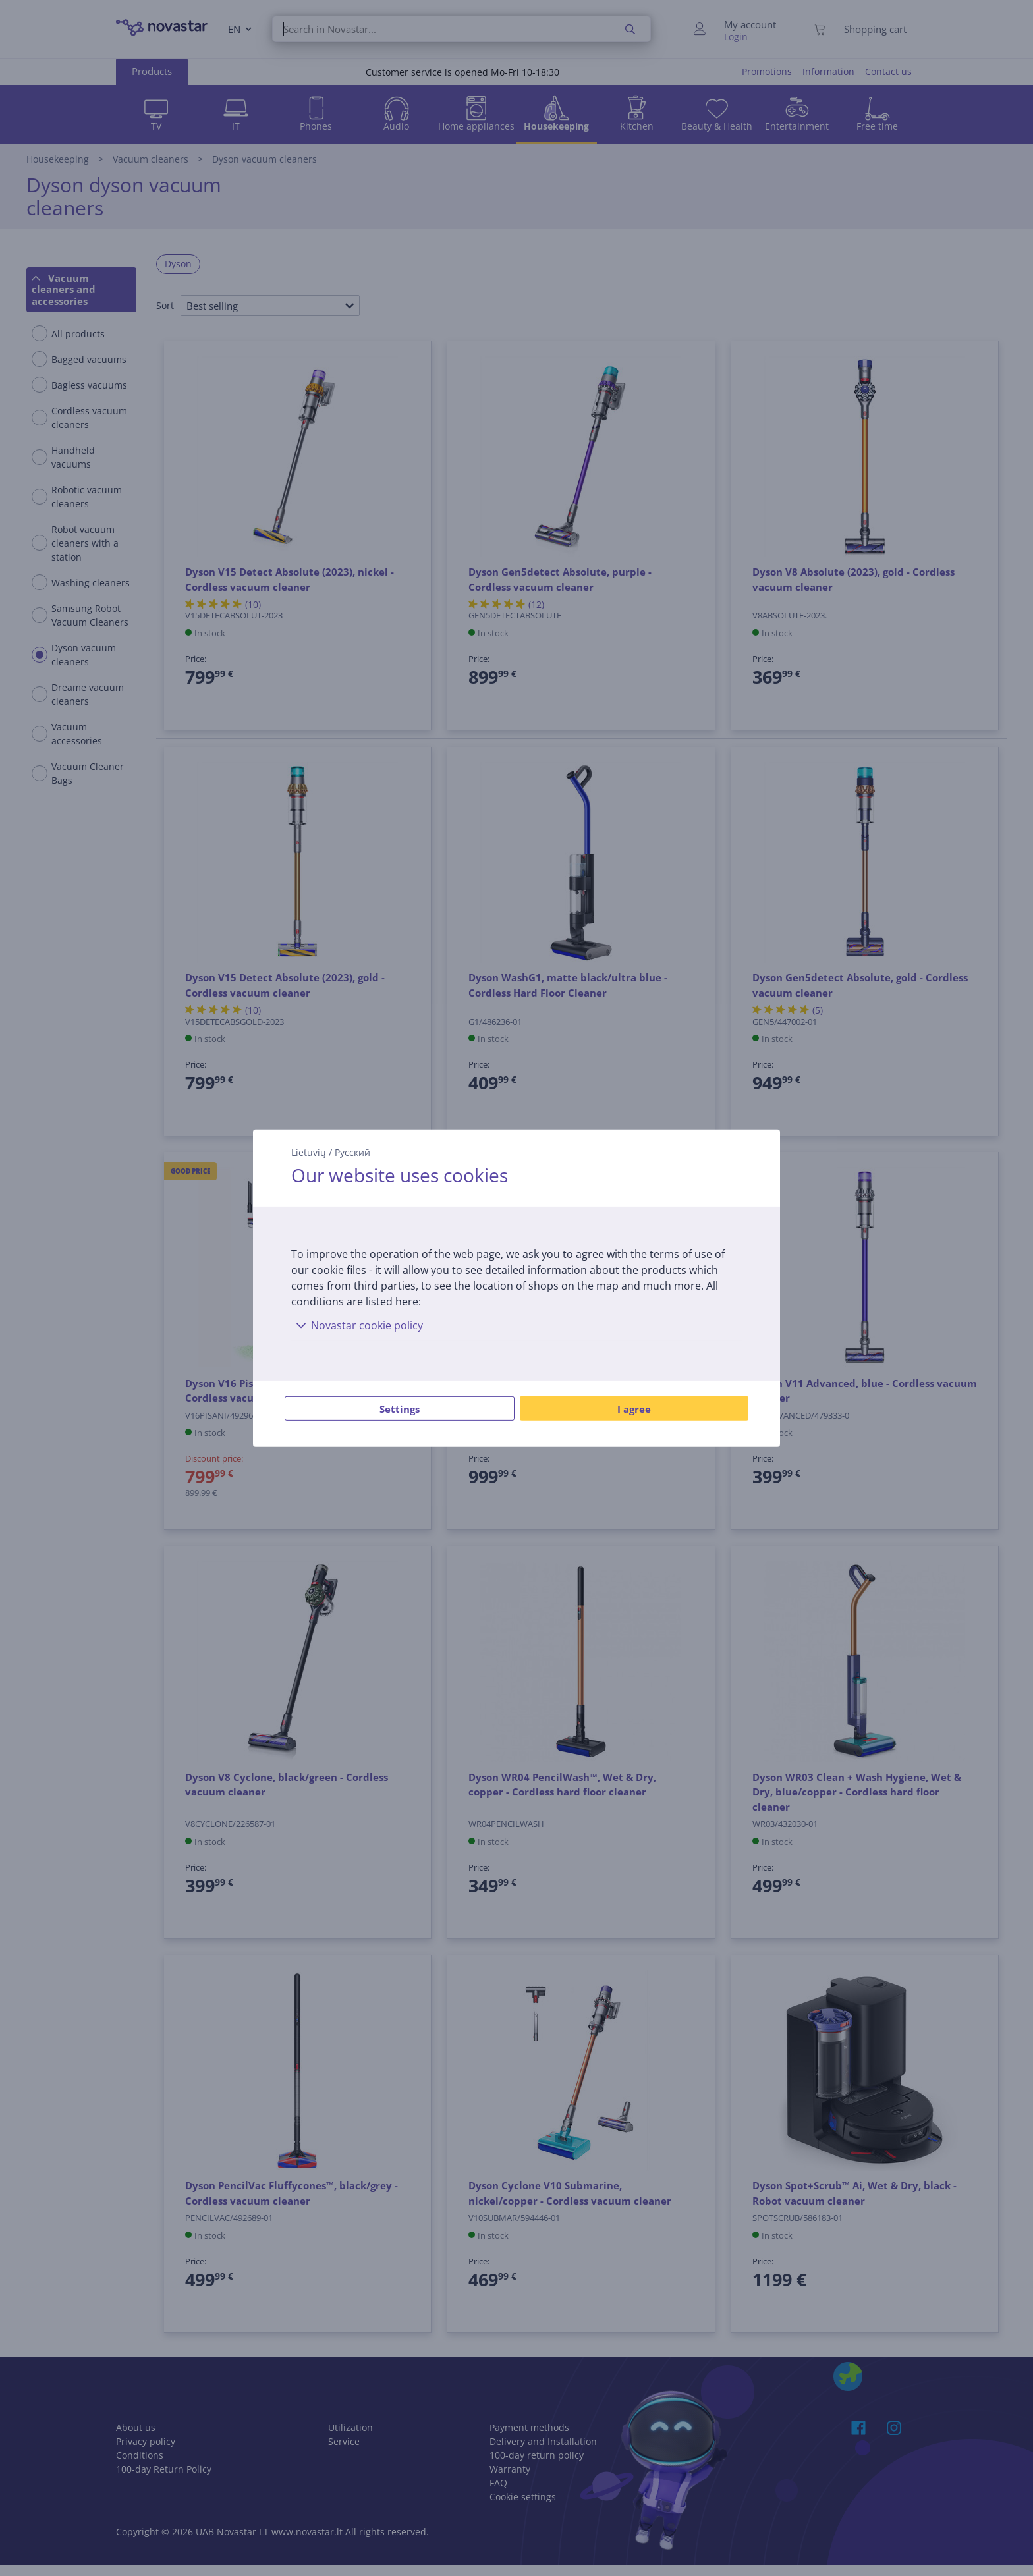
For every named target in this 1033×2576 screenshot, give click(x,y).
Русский (352, 1151)
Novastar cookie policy (357, 1325)
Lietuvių (308, 1151)
